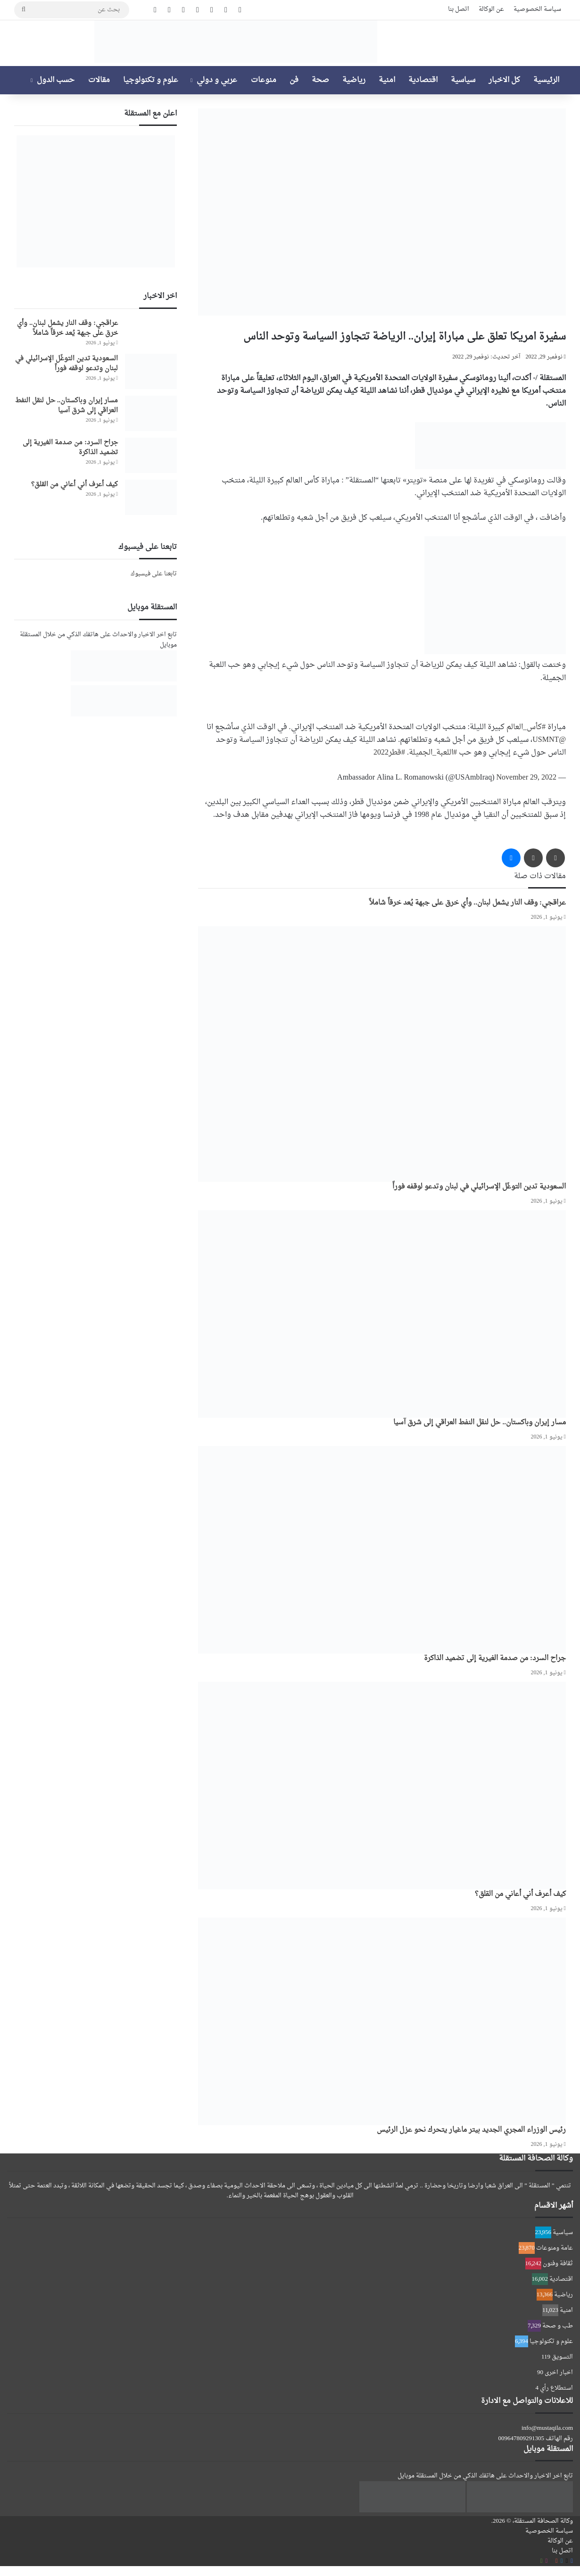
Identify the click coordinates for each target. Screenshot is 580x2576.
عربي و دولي (217, 80)
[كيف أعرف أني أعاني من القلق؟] (382, 1785)
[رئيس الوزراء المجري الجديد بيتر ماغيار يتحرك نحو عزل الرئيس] (382, 2021)
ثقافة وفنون (558, 2263)
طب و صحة (557, 2326)
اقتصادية (423, 80)
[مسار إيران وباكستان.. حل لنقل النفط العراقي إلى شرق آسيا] (382, 1314)
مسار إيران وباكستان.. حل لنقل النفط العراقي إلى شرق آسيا (479, 1422)
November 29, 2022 (526, 778)
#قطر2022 (389, 753)
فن (294, 80)
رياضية (353, 80)
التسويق (562, 2357)
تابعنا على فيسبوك (154, 574)
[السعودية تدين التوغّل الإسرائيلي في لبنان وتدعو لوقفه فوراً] (382, 1054)
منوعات (263, 80)
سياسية (463, 80)
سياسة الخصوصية (537, 9)
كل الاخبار (504, 80)
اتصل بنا (458, 9)
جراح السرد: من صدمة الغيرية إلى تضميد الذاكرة (495, 1658)
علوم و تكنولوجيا (150, 80)
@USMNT (549, 740)
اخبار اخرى (559, 2372)
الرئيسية (546, 80)
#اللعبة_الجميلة (433, 753)
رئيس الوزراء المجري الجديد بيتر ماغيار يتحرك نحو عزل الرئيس (471, 2130)
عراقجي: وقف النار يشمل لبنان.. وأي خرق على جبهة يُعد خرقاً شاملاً (467, 903)
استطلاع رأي (556, 2388)
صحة (320, 80)
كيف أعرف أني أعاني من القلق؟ (520, 1894)
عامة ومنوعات (554, 2248)
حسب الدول (56, 80)
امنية (387, 80)
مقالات (99, 80)
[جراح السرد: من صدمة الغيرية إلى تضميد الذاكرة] (382, 1550)
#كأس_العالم (526, 727)
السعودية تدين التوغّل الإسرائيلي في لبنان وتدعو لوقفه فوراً (479, 1187)
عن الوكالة (491, 9)
